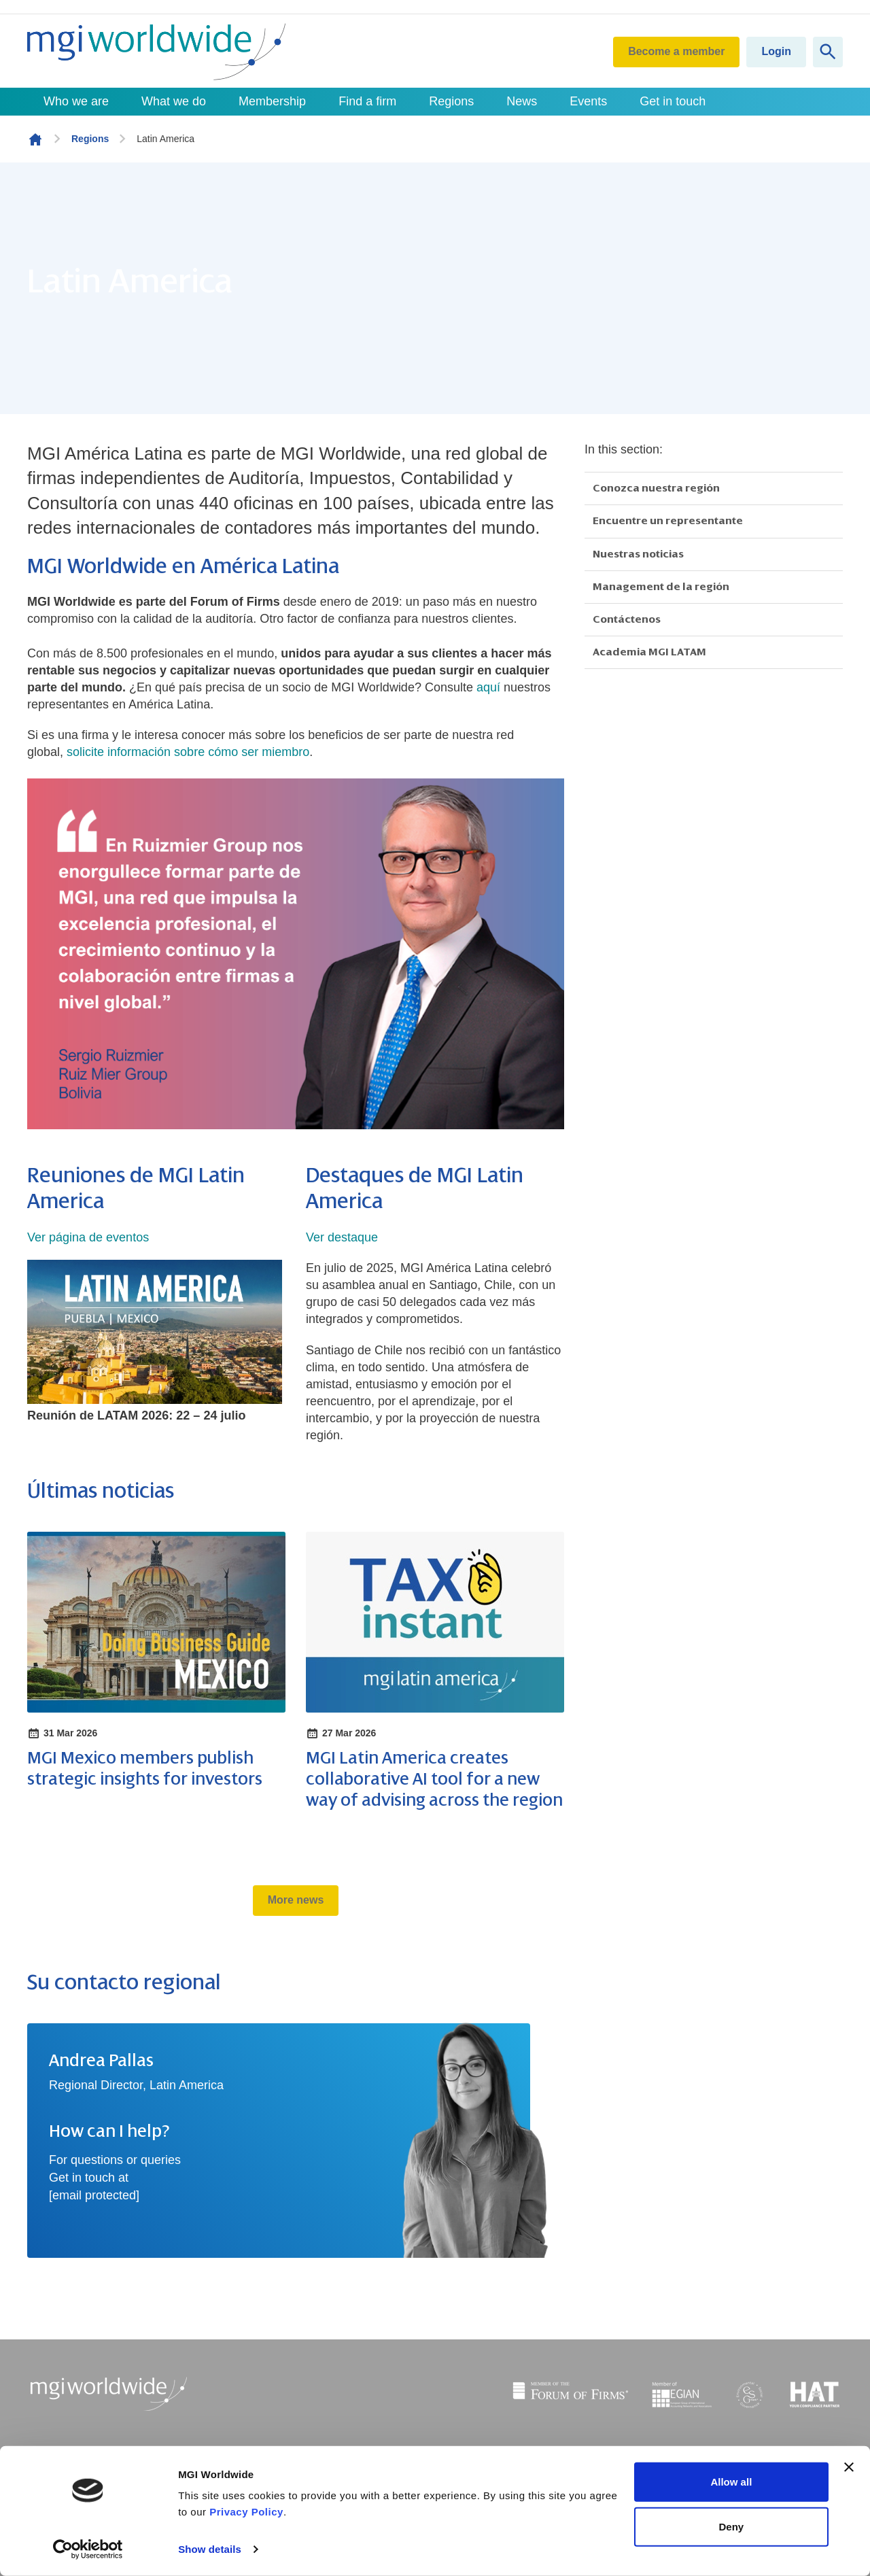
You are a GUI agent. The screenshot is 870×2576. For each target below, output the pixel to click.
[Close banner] (849, 2467)
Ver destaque (342, 1237)
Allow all (731, 2482)
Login (776, 51)
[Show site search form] (828, 52)
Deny (731, 2526)
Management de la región (661, 587)
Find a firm (367, 101)
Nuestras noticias (638, 554)
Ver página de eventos (88, 1237)
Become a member (676, 51)
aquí (488, 687)
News (521, 101)
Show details (209, 2549)
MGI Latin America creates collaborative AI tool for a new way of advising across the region (434, 1779)
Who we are (76, 101)
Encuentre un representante (668, 521)
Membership (272, 101)
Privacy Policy (246, 2512)
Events (588, 101)
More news (296, 1900)
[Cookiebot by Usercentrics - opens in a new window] (88, 2549)
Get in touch (673, 101)
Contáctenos (627, 619)
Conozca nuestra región (656, 488)
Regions (451, 101)
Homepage (35, 139)
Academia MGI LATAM (649, 652)
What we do (173, 101)
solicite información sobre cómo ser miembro (188, 752)
